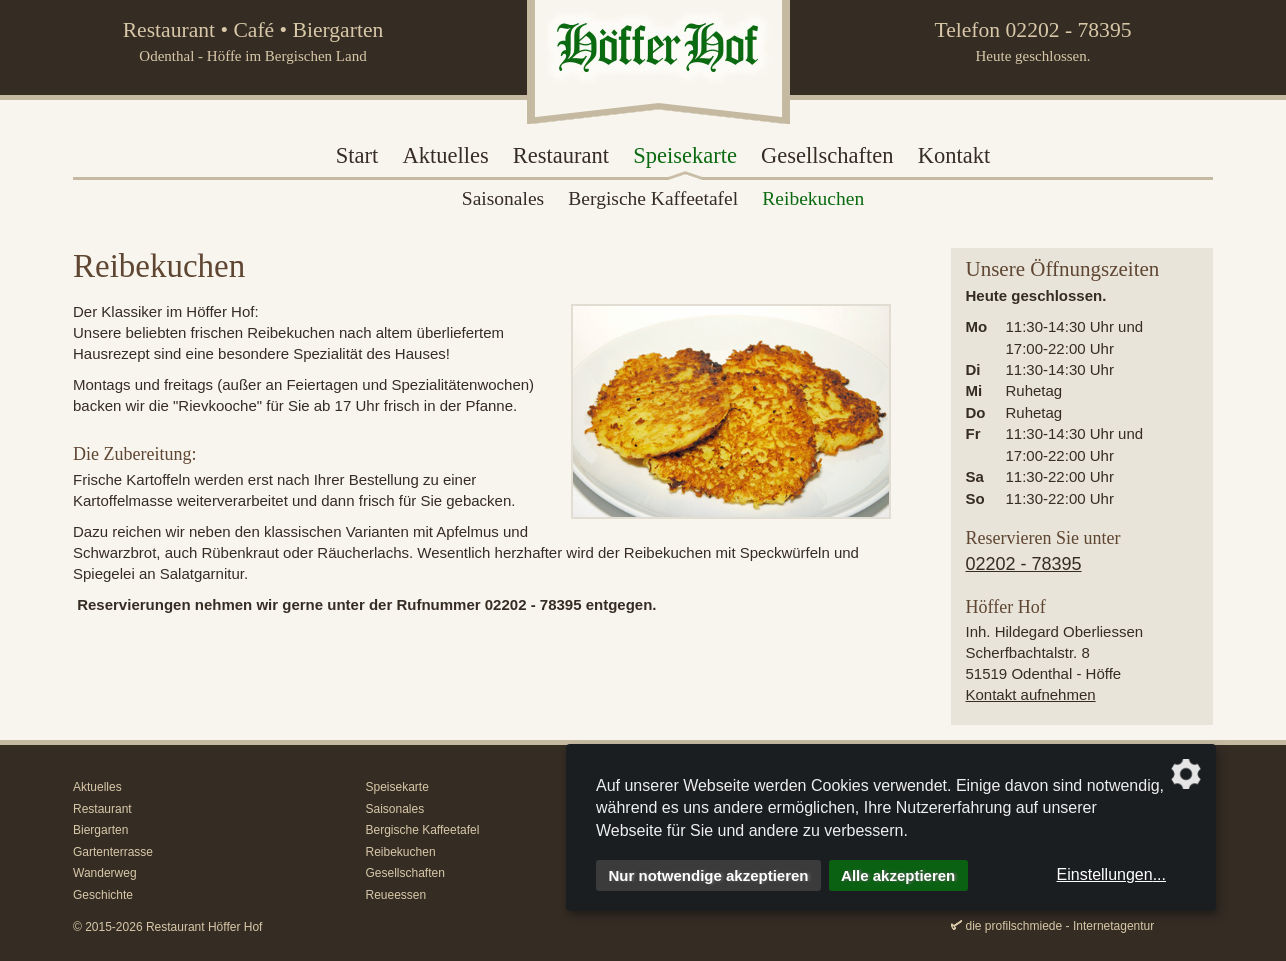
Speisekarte (685, 155)
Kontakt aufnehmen (1031, 694)
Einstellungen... (1111, 874)
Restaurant (561, 155)
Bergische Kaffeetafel (423, 830)
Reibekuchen (401, 852)
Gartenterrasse (113, 852)
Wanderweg (105, 873)
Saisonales (395, 809)
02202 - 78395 (1069, 30)
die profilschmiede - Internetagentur (1060, 925)
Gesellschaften (827, 155)
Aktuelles (445, 155)
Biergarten (100, 830)
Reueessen (396, 895)
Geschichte (103, 895)
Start (357, 155)
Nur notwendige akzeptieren (709, 875)
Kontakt (954, 155)
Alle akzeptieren (898, 875)
